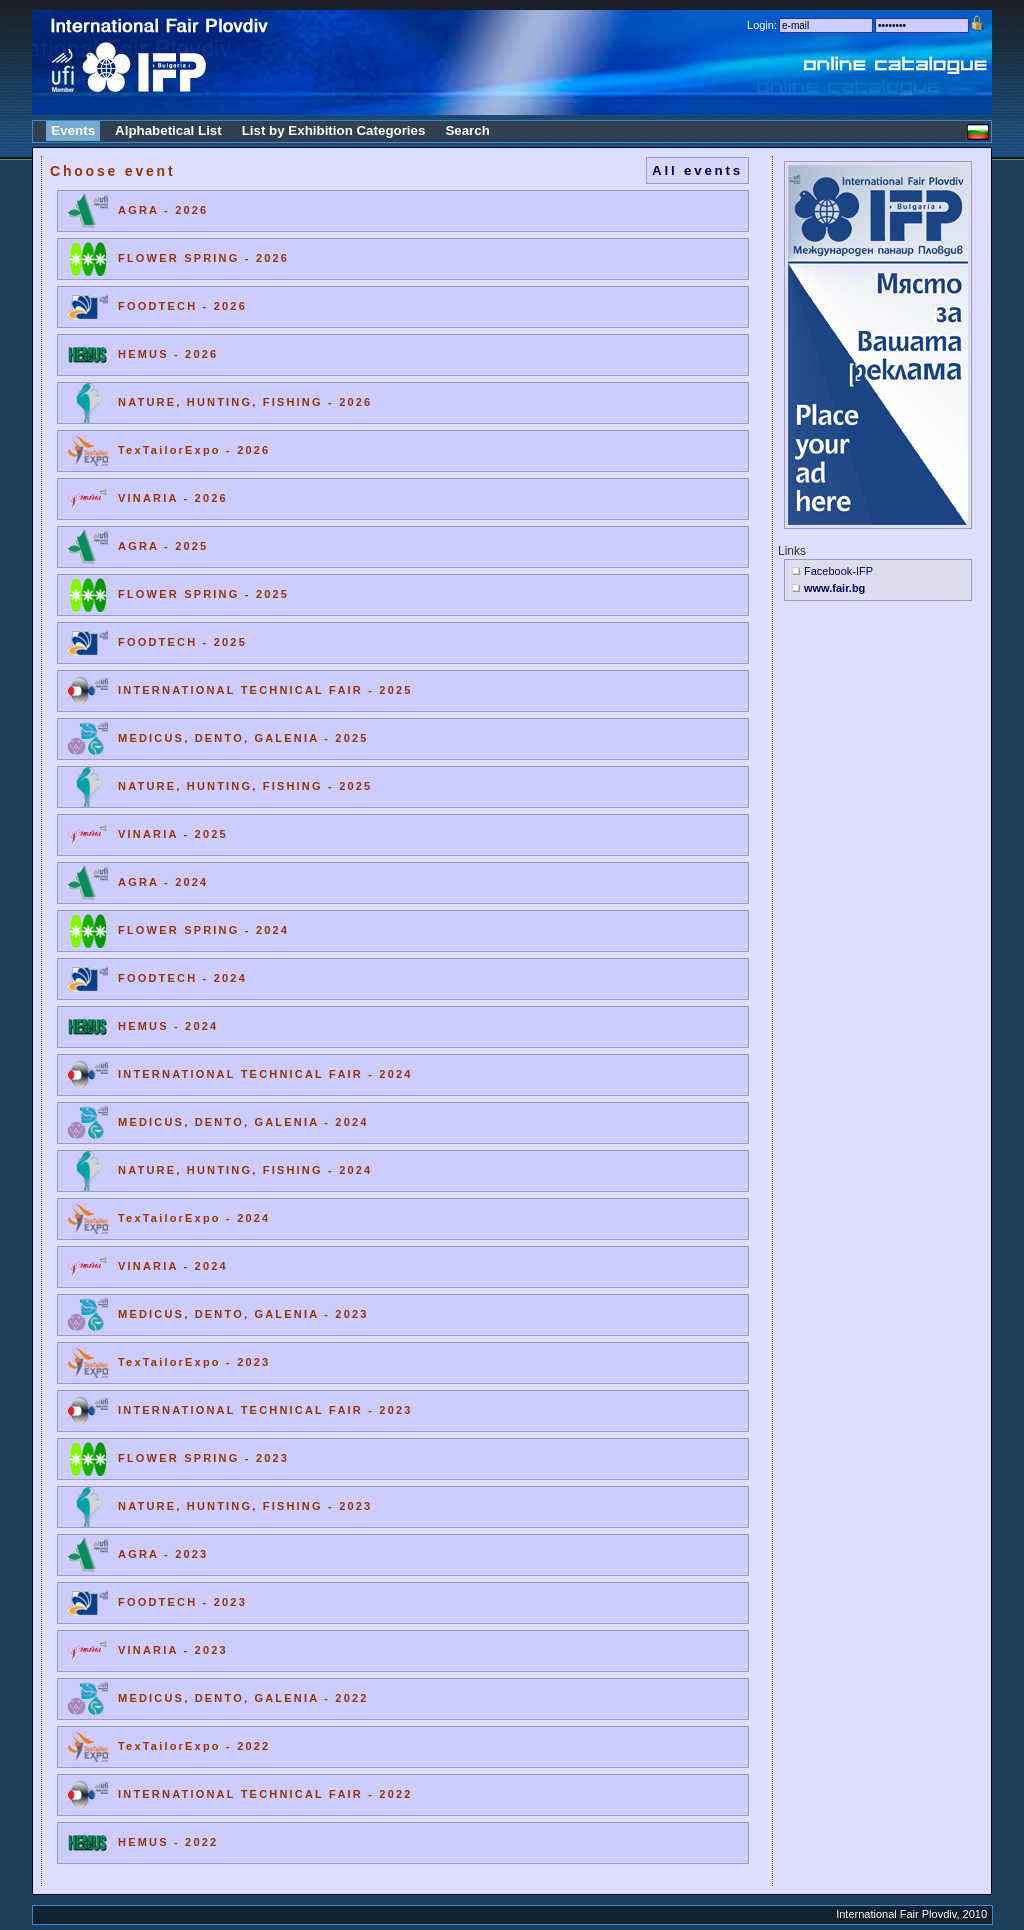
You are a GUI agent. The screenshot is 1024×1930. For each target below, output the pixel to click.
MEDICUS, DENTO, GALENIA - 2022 (243, 1698)
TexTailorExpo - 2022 (194, 1746)
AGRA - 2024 (163, 882)
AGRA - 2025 (163, 546)
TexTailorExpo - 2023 (194, 1362)
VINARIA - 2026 (173, 498)
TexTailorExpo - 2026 (194, 450)
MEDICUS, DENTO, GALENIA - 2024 (243, 1122)
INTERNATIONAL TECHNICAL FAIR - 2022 (265, 1794)
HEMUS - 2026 (168, 354)
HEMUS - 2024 (168, 1026)
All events (697, 170)
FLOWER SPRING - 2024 (203, 930)
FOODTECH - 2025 (182, 642)
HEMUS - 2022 (168, 1842)
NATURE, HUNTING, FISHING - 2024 (245, 1170)
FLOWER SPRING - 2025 (203, 594)
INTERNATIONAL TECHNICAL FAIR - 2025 (265, 690)
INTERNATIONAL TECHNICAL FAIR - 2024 (265, 1074)
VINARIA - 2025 (173, 834)
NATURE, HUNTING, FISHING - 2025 (245, 786)
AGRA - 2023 (163, 1554)
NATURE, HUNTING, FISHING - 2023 (245, 1506)
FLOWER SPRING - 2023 (203, 1458)
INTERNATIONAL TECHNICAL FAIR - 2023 (265, 1410)
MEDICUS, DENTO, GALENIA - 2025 (243, 738)
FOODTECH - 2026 (182, 306)
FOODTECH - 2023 (182, 1602)
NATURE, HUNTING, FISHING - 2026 (245, 402)
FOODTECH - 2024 (182, 978)
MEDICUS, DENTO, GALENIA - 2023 (243, 1314)
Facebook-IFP (838, 571)
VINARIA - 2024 (173, 1266)
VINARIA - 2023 (173, 1650)
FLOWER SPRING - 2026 (203, 258)
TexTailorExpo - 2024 (194, 1218)
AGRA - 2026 (163, 210)
